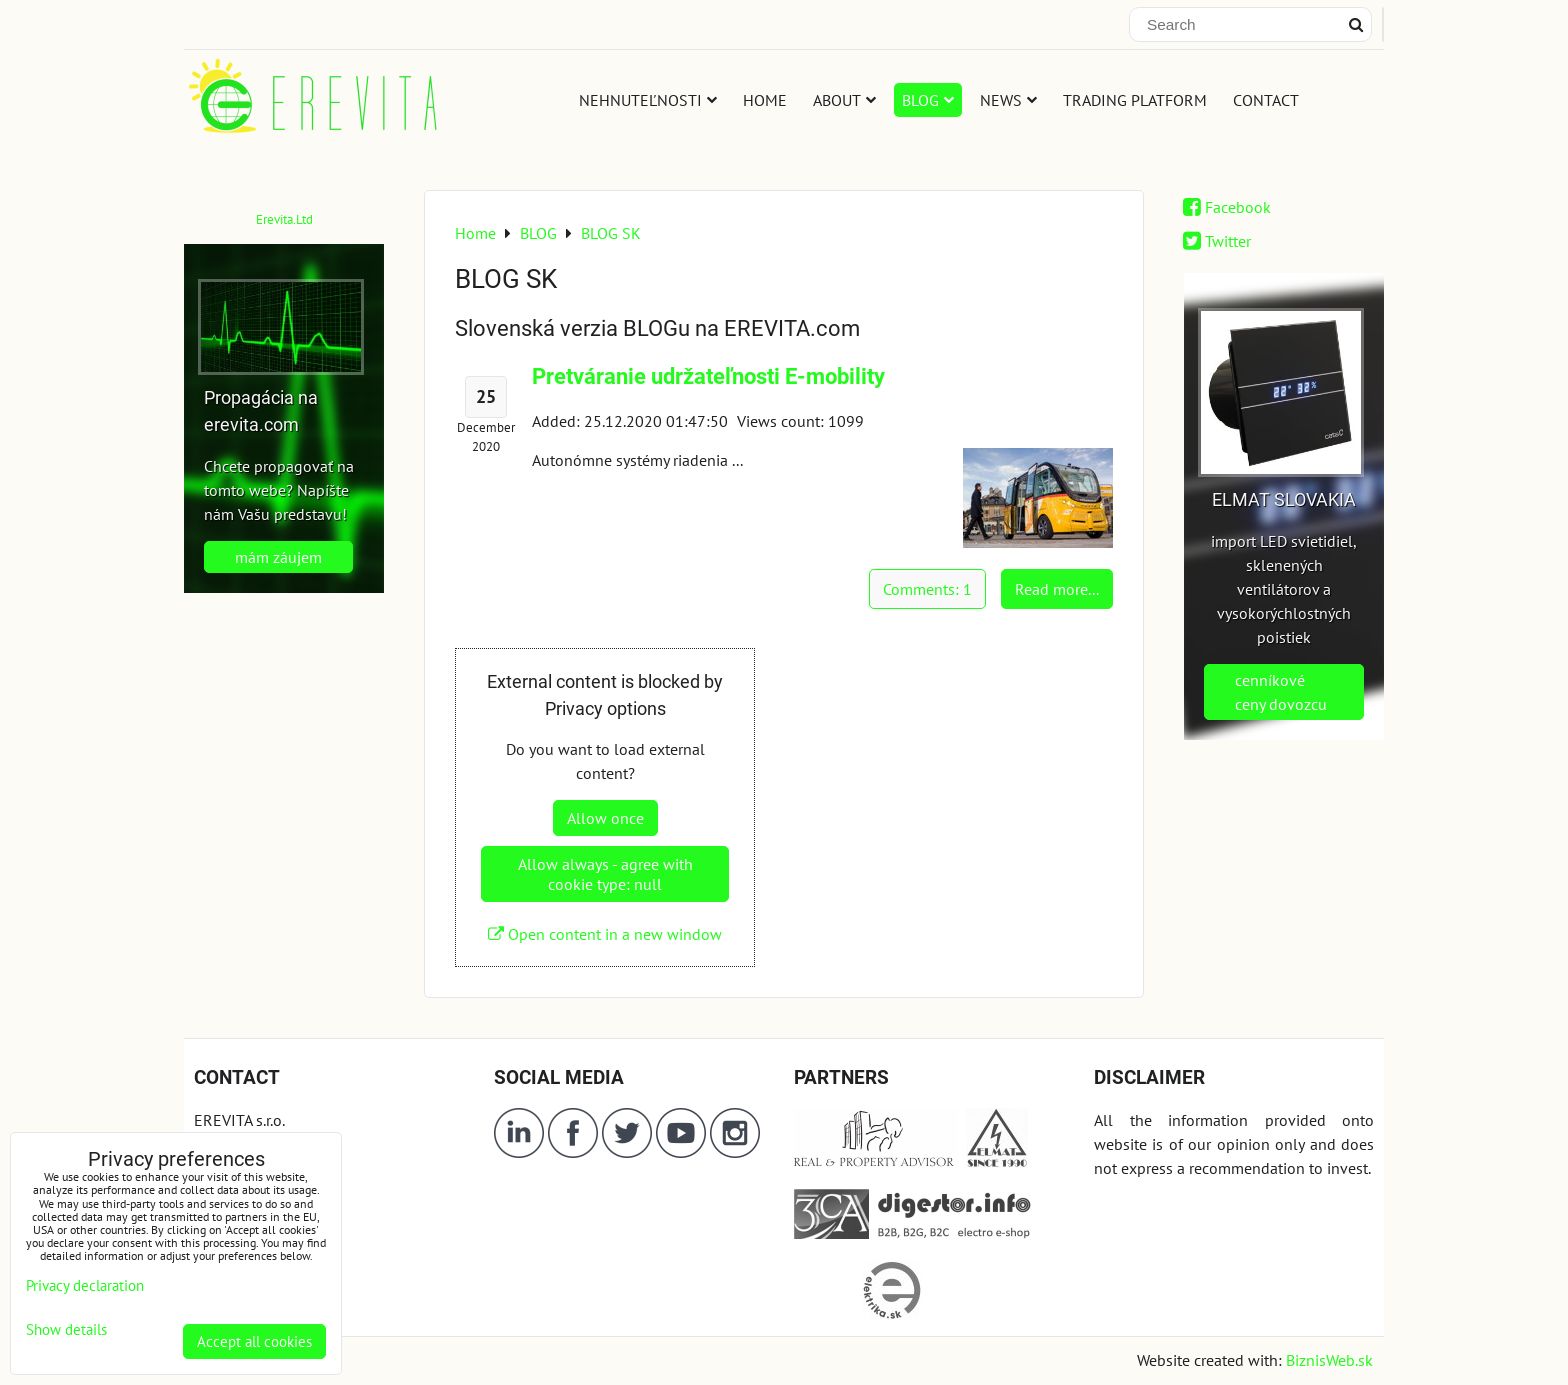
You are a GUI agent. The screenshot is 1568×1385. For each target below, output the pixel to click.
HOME (765, 100)
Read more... (1057, 589)
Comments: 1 (927, 589)
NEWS (1008, 100)
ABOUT (844, 100)
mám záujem (278, 557)
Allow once (605, 818)
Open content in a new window (605, 934)
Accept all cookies (254, 1341)
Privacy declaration (85, 1285)
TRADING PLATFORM (1135, 100)
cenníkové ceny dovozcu (1281, 692)
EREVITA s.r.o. (239, 1120)
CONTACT (1266, 100)
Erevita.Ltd (284, 219)
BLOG (928, 100)
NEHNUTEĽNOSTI (648, 100)
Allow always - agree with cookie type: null (605, 874)
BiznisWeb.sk (1329, 1360)
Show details (66, 1330)
